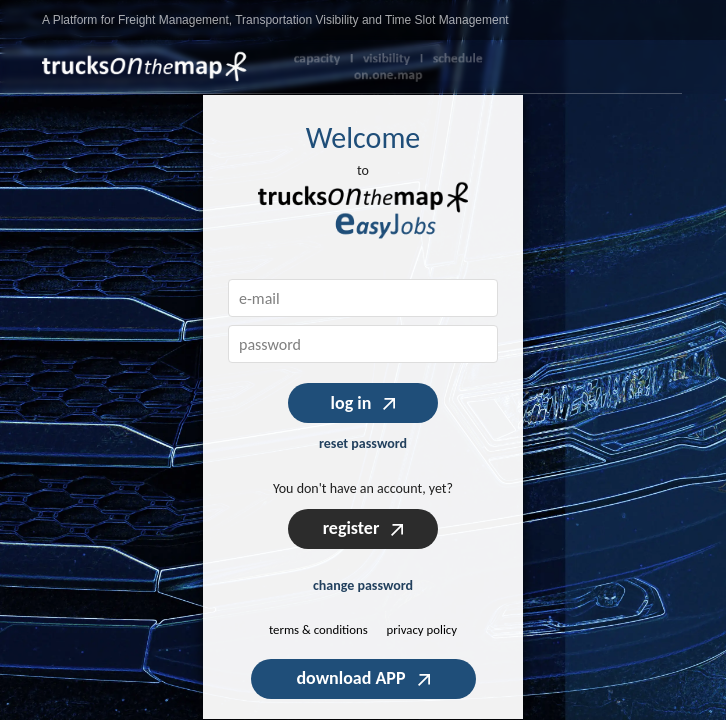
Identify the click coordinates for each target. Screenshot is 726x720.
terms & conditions (318, 629)
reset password (363, 443)
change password (363, 585)
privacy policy (422, 629)
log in (363, 403)
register (363, 528)
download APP (362, 678)
